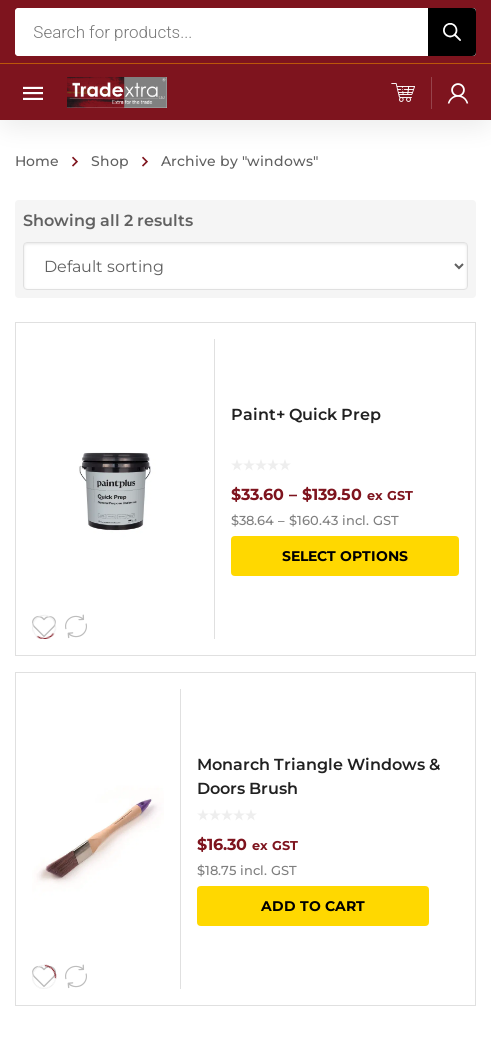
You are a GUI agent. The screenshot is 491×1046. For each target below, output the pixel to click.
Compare (76, 627)
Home (37, 161)
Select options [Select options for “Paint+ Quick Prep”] (345, 556)
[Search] (452, 32)
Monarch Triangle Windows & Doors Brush (318, 776)
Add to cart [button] (313, 906)
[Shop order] (245, 266)
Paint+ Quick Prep (306, 414)
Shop (110, 161)
